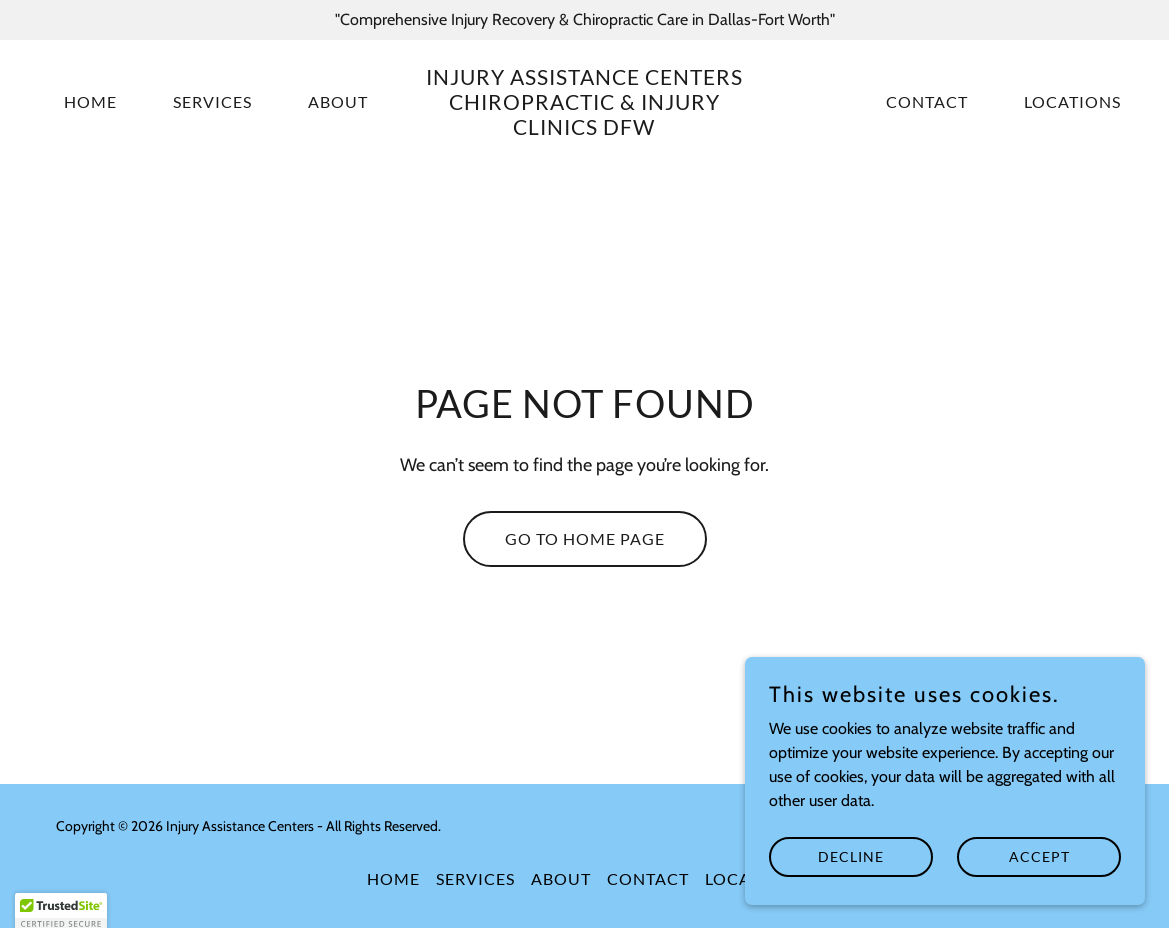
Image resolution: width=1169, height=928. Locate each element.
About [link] (338, 101)
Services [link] (212, 101)
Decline (851, 897)
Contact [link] (927, 101)
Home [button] (393, 878)
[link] (585, 129)
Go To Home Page (585, 538)
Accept (1039, 897)
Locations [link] (1072, 101)
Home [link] (90, 101)
